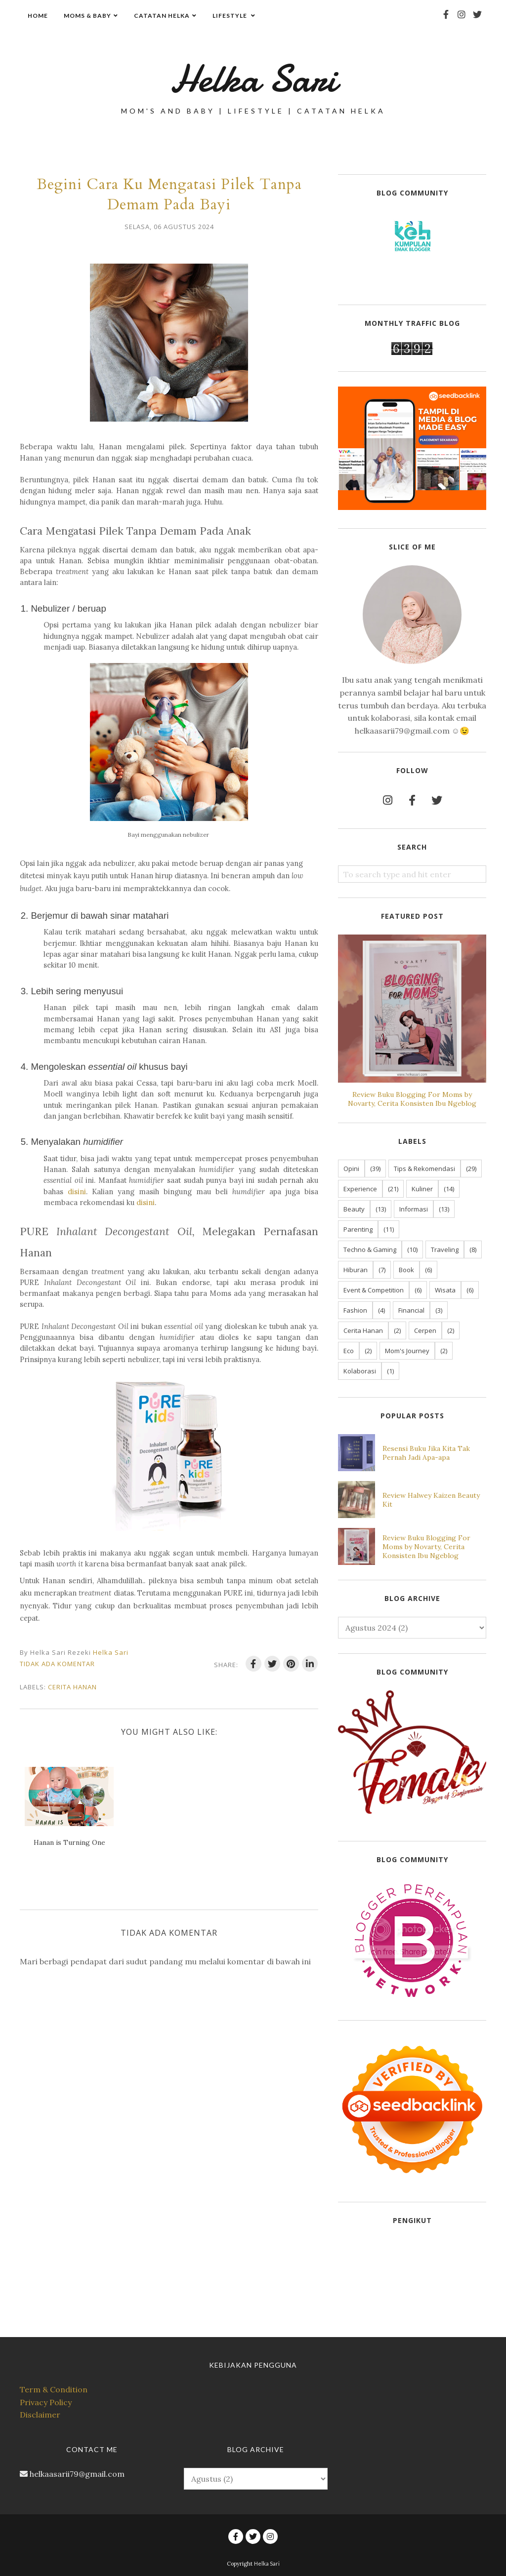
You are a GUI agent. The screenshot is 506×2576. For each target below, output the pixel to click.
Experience (360, 1188)
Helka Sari (253, 77)
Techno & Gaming (369, 1249)
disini (77, 1191)
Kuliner (422, 1188)
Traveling (445, 1249)
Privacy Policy (46, 2402)
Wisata (445, 1290)
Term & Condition (53, 2389)
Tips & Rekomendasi (424, 1168)
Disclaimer (40, 2415)
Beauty (354, 1209)
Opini (351, 1168)
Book (406, 1269)
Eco (348, 1350)
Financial (411, 1310)
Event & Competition (373, 1290)
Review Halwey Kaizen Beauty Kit (431, 1500)
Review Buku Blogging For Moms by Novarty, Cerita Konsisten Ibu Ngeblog (412, 1099)
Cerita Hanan (72, 1686)
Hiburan (355, 1269)
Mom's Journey (407, 1350)
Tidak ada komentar (57, 1663)
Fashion (355, 1310)
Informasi (413, 1209)
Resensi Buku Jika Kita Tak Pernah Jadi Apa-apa (426, 1453)
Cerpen (425, 1330)
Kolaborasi (359, 1370)
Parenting (358, 1229)
